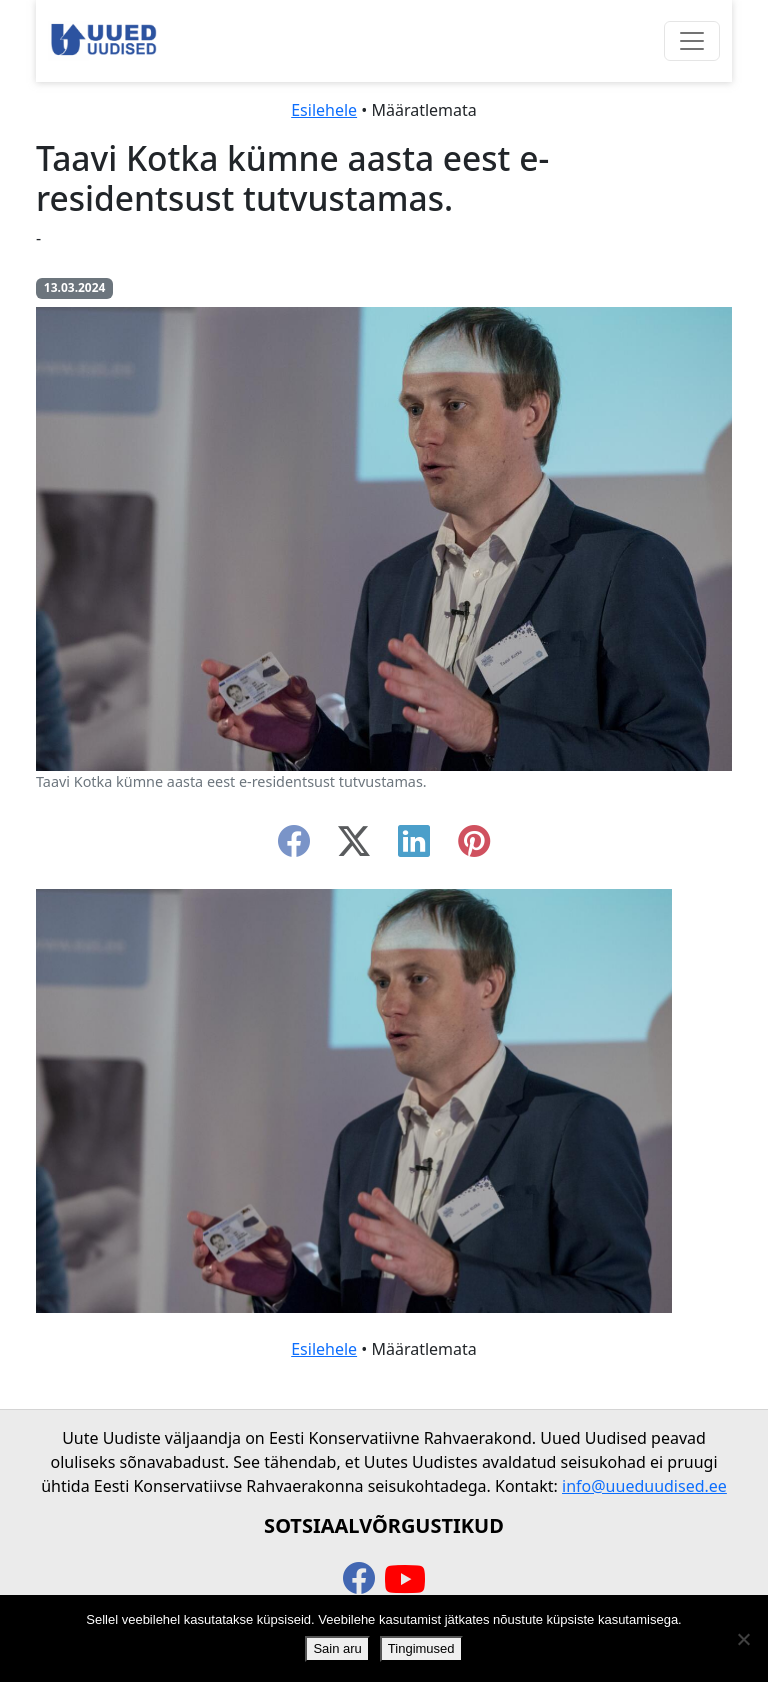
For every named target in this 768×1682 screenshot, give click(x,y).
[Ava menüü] (692, 41)
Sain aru (337, 1648)
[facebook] (294, 847)
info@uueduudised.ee (644, 1486)
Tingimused (421, 1648)
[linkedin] (414, 847)
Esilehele (324, 110)
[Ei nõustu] (743, 1639)
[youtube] (405, 1580)
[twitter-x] (354, 847)
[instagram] (474, 847)
